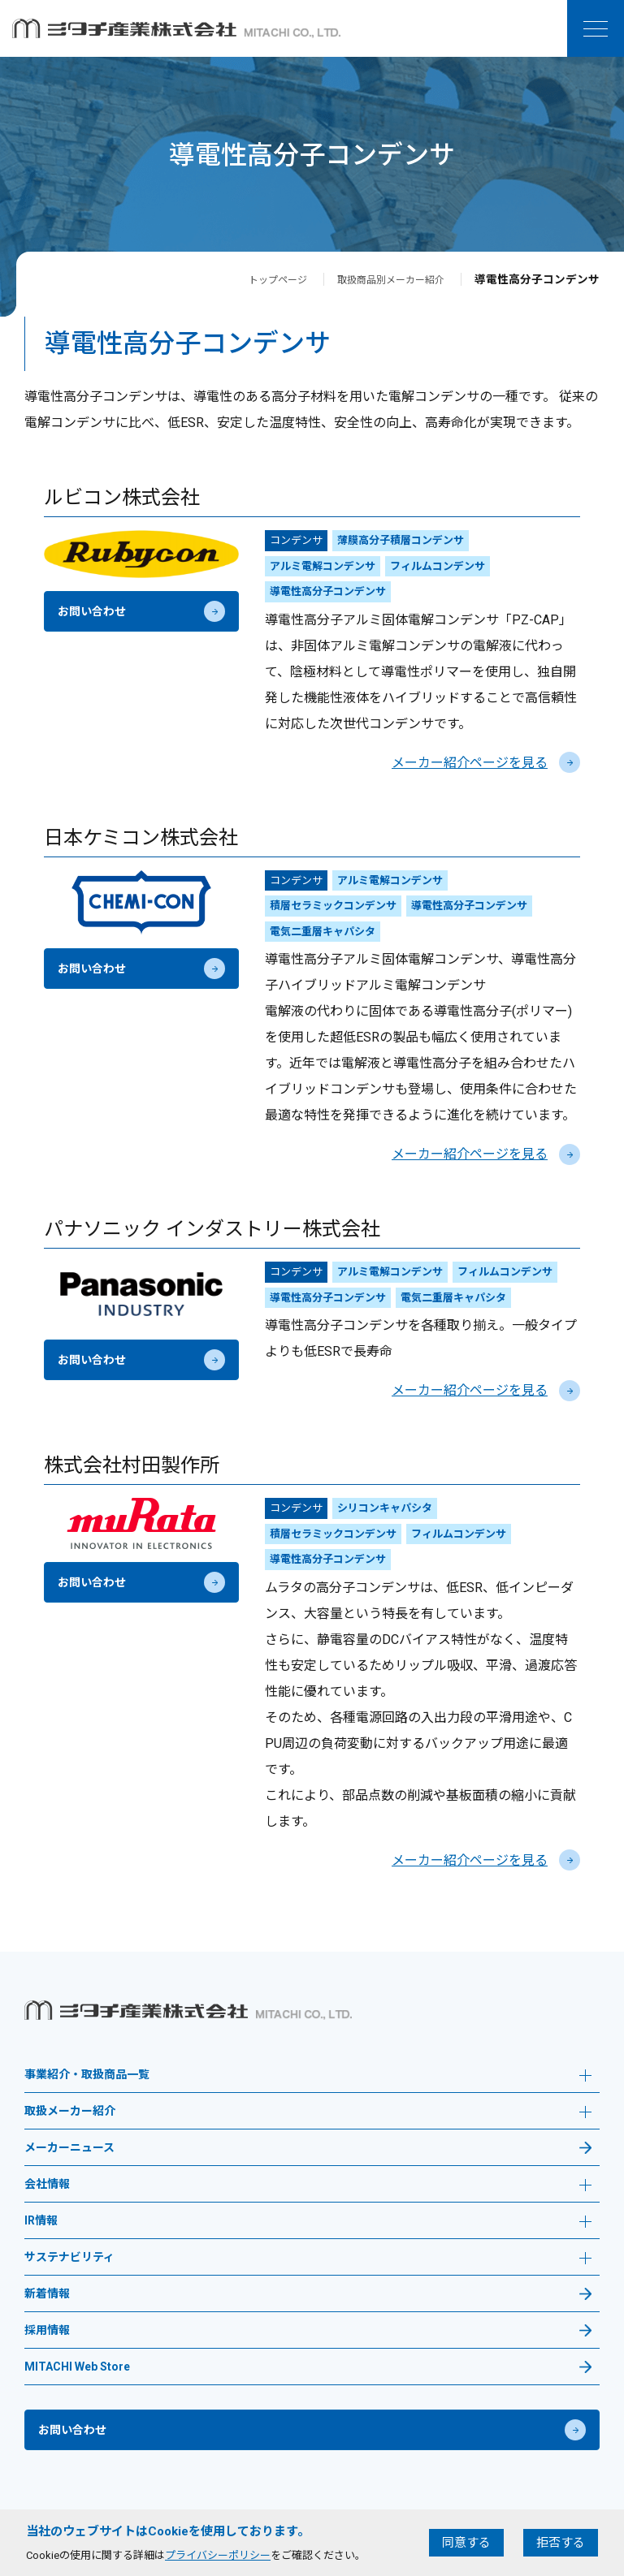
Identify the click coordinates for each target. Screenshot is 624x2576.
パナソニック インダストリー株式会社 (212, 1229)
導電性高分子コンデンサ (328, 591)
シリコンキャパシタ (384, 1508)
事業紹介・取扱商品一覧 (308, 2076)
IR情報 (308, 2222)
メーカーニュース (69, 2148)
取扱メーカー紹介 (308, 2113)
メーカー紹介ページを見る (486, 762)
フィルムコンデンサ (437, 566)
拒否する (560, 2542)
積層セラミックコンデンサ (333, 906)
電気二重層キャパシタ (322, 932)
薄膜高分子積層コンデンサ (400, 540)
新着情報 (47, 2294)
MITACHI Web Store (77, 2367)
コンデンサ (296, 540)
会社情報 (308, 2186)
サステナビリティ (308, 2259)
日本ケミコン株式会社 (141, 837)
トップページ (255, 279)
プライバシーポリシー (218, 2555)
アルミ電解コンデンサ (322, 566)
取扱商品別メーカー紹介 (381, 279)
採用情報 (47, 2330)
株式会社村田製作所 (131, 1465)
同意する (466, 2542)
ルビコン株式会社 (122, 497)
